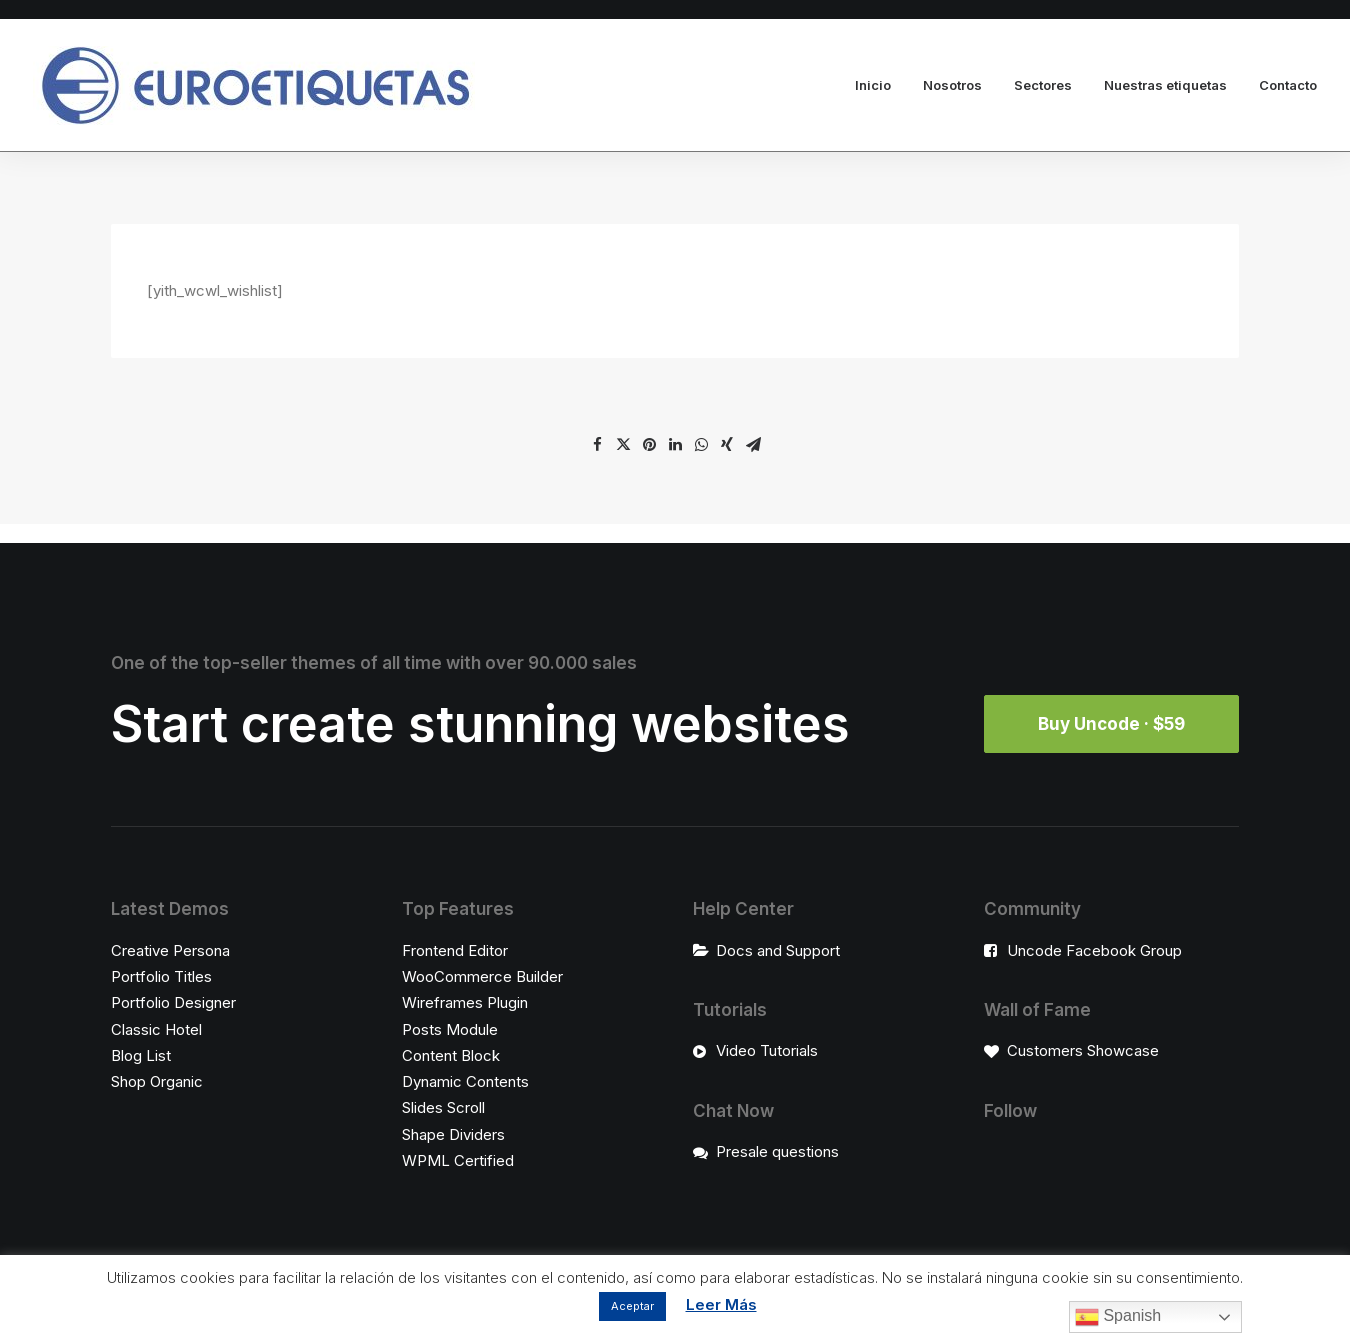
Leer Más (721, 1304)
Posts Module (450, 1029)
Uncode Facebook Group (1094, 950)
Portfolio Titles (161, 976)
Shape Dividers (453, 1134)
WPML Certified (458, 1160)
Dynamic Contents (465, 1081)
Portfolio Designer (173, 1002)
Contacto (1288, 85)
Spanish (1118, 1317)
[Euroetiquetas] (254, 85)
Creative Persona (170, 950)
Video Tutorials (767, 1050)
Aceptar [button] (632, 1306)
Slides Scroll (443, 1107)
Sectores (1043, 85)
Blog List (141, 1055)
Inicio (873, 85)
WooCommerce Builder (482, 976)
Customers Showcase (1083, 1050)
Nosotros (952, 85)
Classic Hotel (156, 1029)
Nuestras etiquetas (1165, 85)
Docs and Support (778, 950)
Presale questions (777, 1151)
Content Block (451, 1055)
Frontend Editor (455, 950)
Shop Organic (157, 1081)
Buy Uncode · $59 (1111, 724)
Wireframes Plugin (465, 1002)
